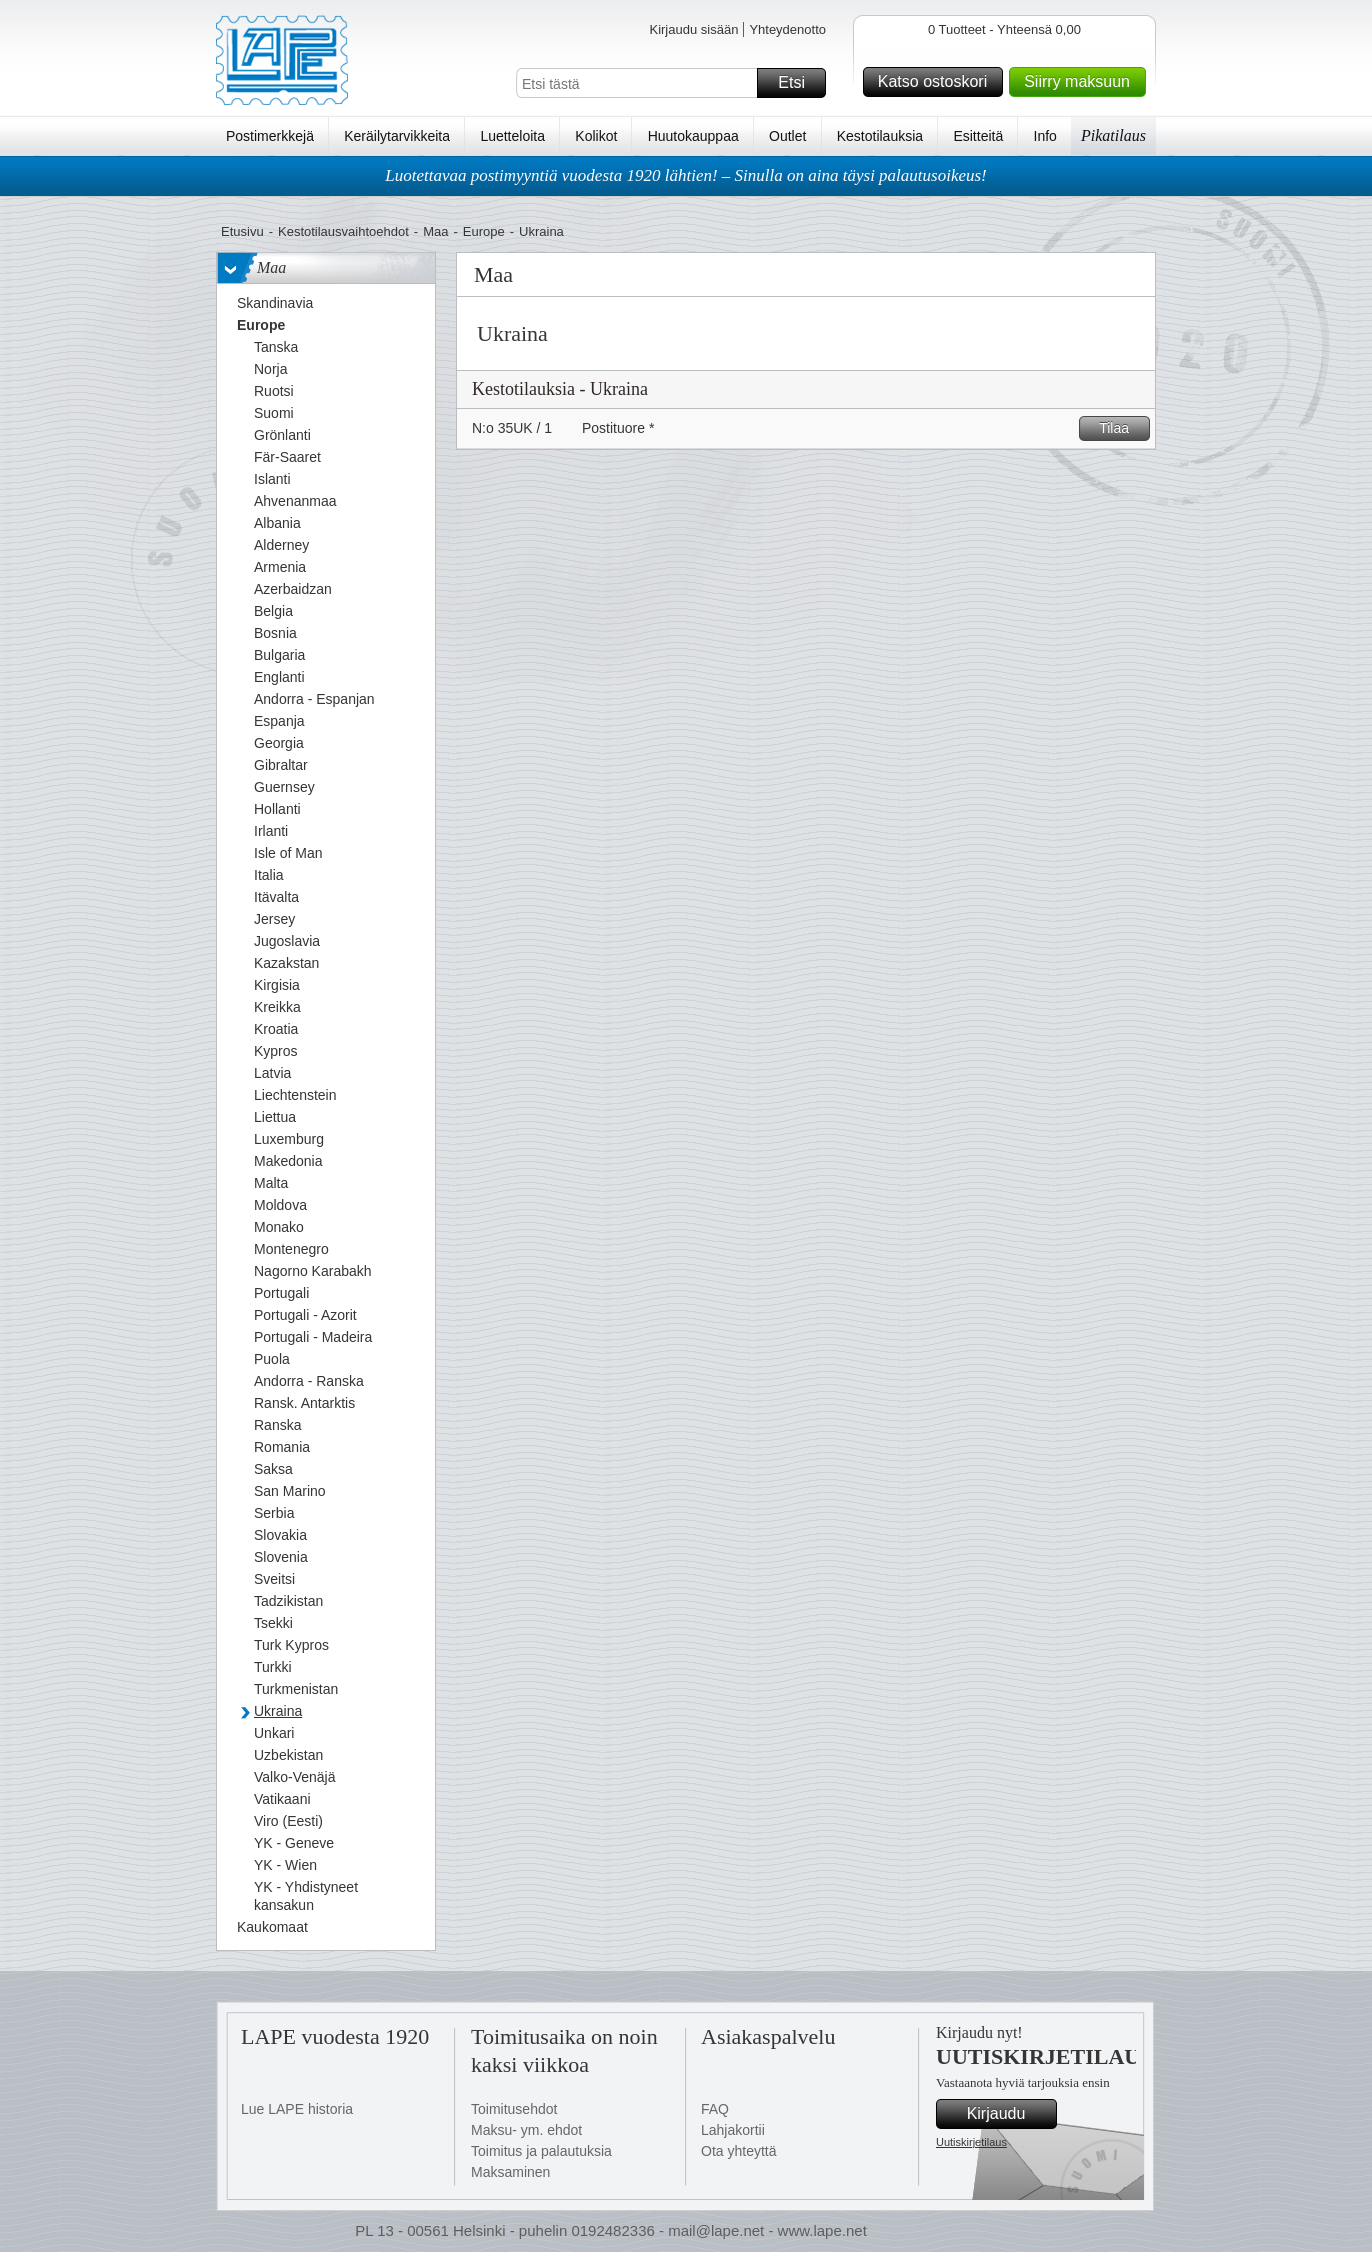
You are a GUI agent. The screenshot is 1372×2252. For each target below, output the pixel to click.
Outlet (787, 136)
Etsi (799, 83)
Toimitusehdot (514, 2109)
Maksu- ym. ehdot (526, 2130)
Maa (435, 231)
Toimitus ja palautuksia (541, 2151)
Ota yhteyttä (738, 2151)
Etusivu (242, 231)
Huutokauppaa (693, 136)
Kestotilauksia (880, 136)
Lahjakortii (733, 2130)
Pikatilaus (1113, 135)
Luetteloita (512, 136)
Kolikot (596, 136)
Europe (484, 231)
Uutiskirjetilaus (971, 2142)
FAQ (715, 2109)
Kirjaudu (1009, 2114)
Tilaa (1121, 428)
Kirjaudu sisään (693, 29)
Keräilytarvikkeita (397, 136)
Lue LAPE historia (297, 2109)
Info (1045, 136)
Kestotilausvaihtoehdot (343, 231)
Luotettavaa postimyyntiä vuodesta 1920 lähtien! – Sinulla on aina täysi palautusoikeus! (686, 175)
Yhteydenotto (787, 29)
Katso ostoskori (937, 82)
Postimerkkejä (270, 136)
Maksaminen (510, 2172)
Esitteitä (978, 136)
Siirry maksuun (1082, 82)
